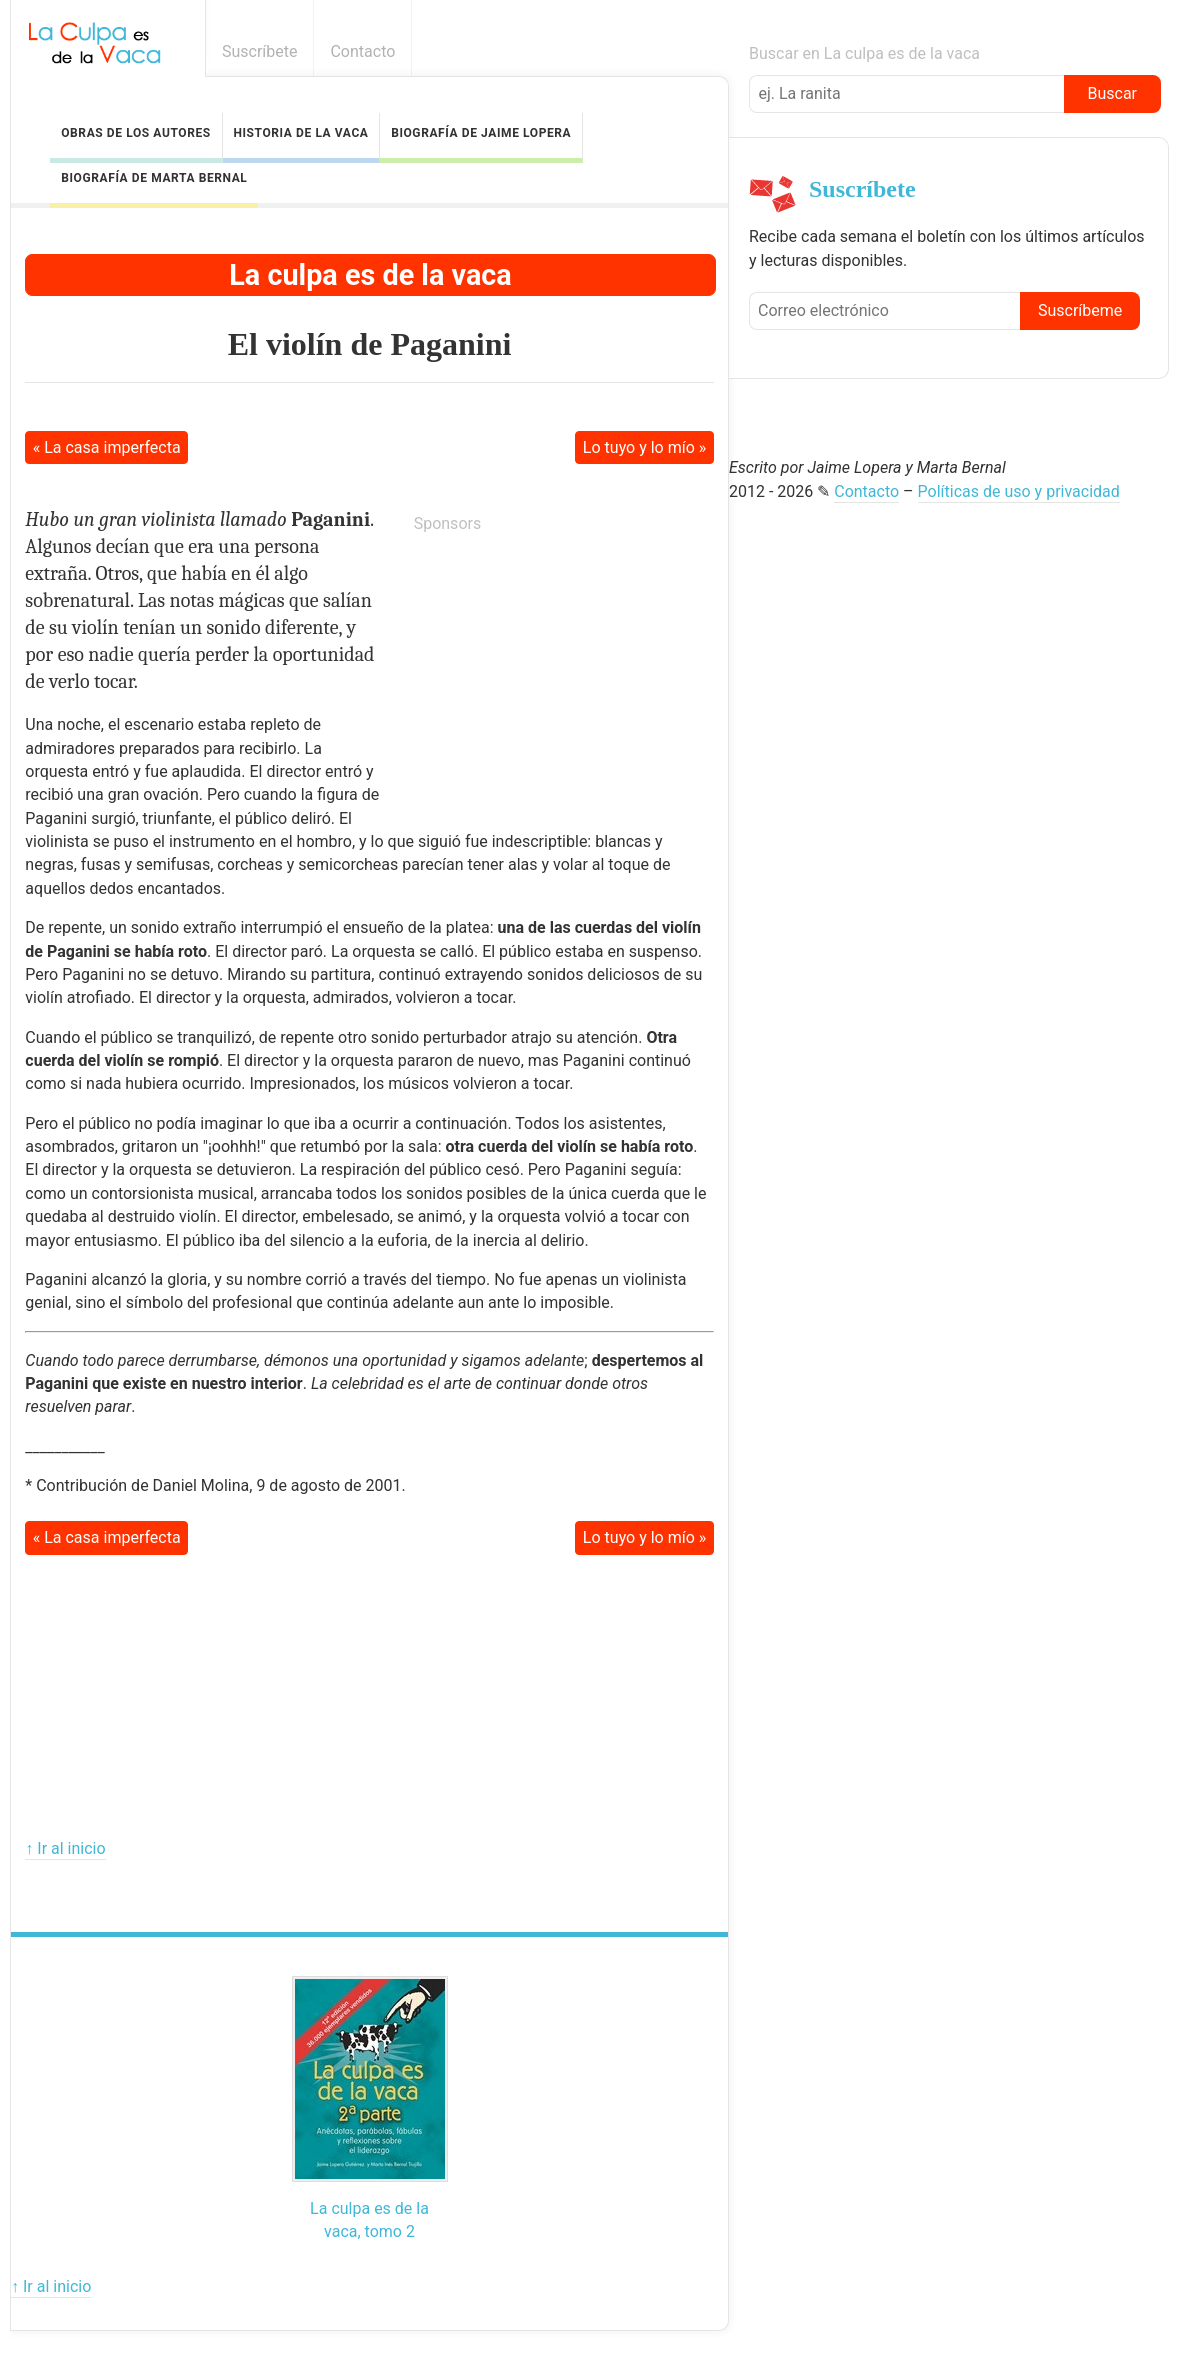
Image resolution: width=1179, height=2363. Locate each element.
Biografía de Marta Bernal (154, 178)
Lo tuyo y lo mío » (644, 447)
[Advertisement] (564, 677)
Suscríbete (260, 51)
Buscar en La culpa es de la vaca (864, 53)
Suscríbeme (1080, 310)
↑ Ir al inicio (65, 1848)
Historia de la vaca (300, 133)
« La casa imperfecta (107, 447)
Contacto (362, 51)
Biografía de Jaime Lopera (481, 133)
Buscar (1112, 93)
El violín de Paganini (370, 344)
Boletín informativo (1151, 51)
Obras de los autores (136, 133)
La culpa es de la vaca (370, 275)
